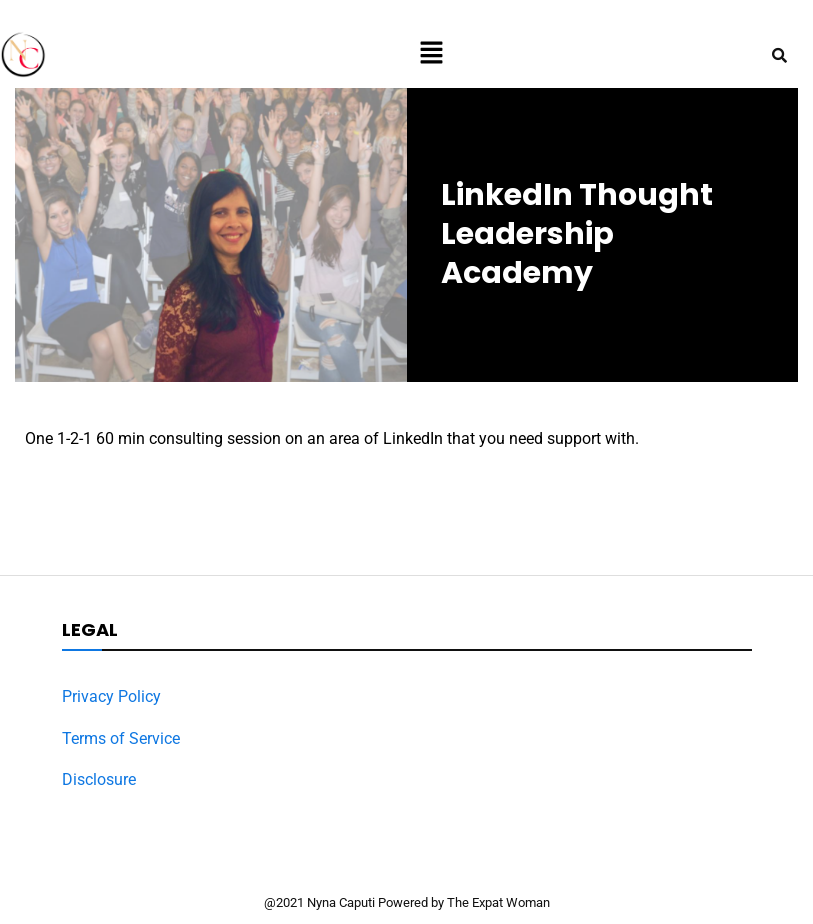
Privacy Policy (111, 696)
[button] (431, 54)
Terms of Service (121, 738)
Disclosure (99, 779)
